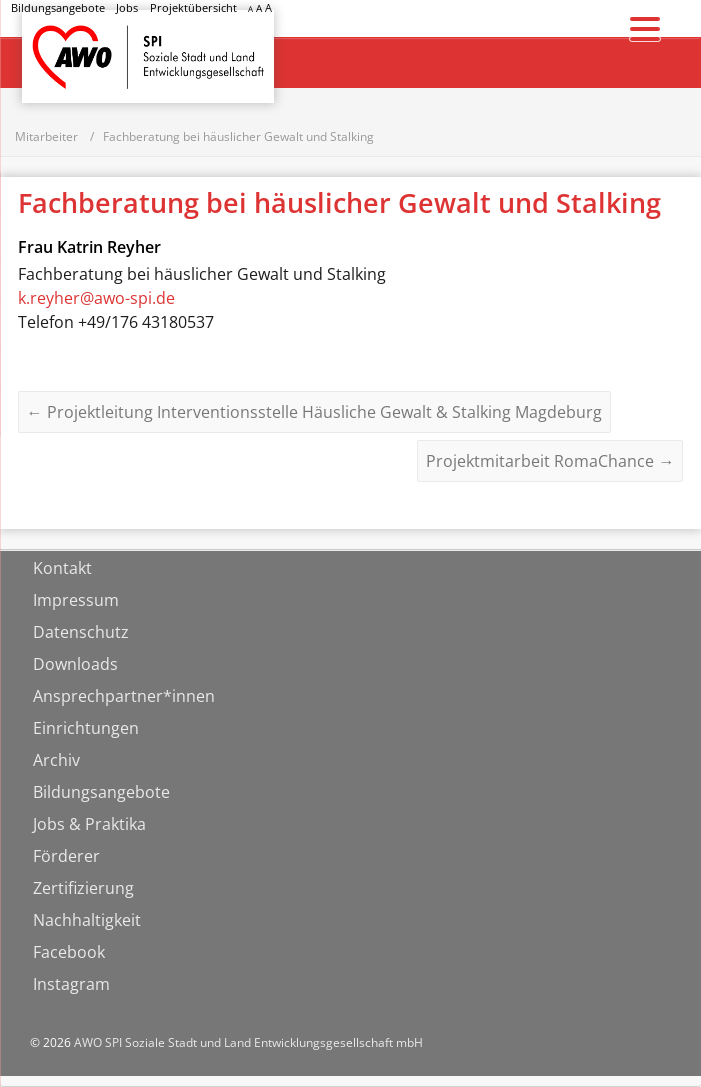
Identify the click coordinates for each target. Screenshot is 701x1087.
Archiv (56, 761)
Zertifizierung (83, 889)
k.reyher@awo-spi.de (96, 299)
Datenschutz (81, 633)
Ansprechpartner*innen (124, 697)
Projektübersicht (193, 7)
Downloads (75, 665)
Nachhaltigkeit (87, 921)
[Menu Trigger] (645, 27)
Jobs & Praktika (89, 825)
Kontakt (62, 569)
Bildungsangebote (58, 7)
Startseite (74, 38)
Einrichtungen (86, 729)
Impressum (76, 601)
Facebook (69, 953)
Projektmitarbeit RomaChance (550, 462)
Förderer (66, 857)
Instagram (71, 985)
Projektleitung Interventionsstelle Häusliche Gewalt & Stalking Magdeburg (314, 413)
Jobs (127, 7)
